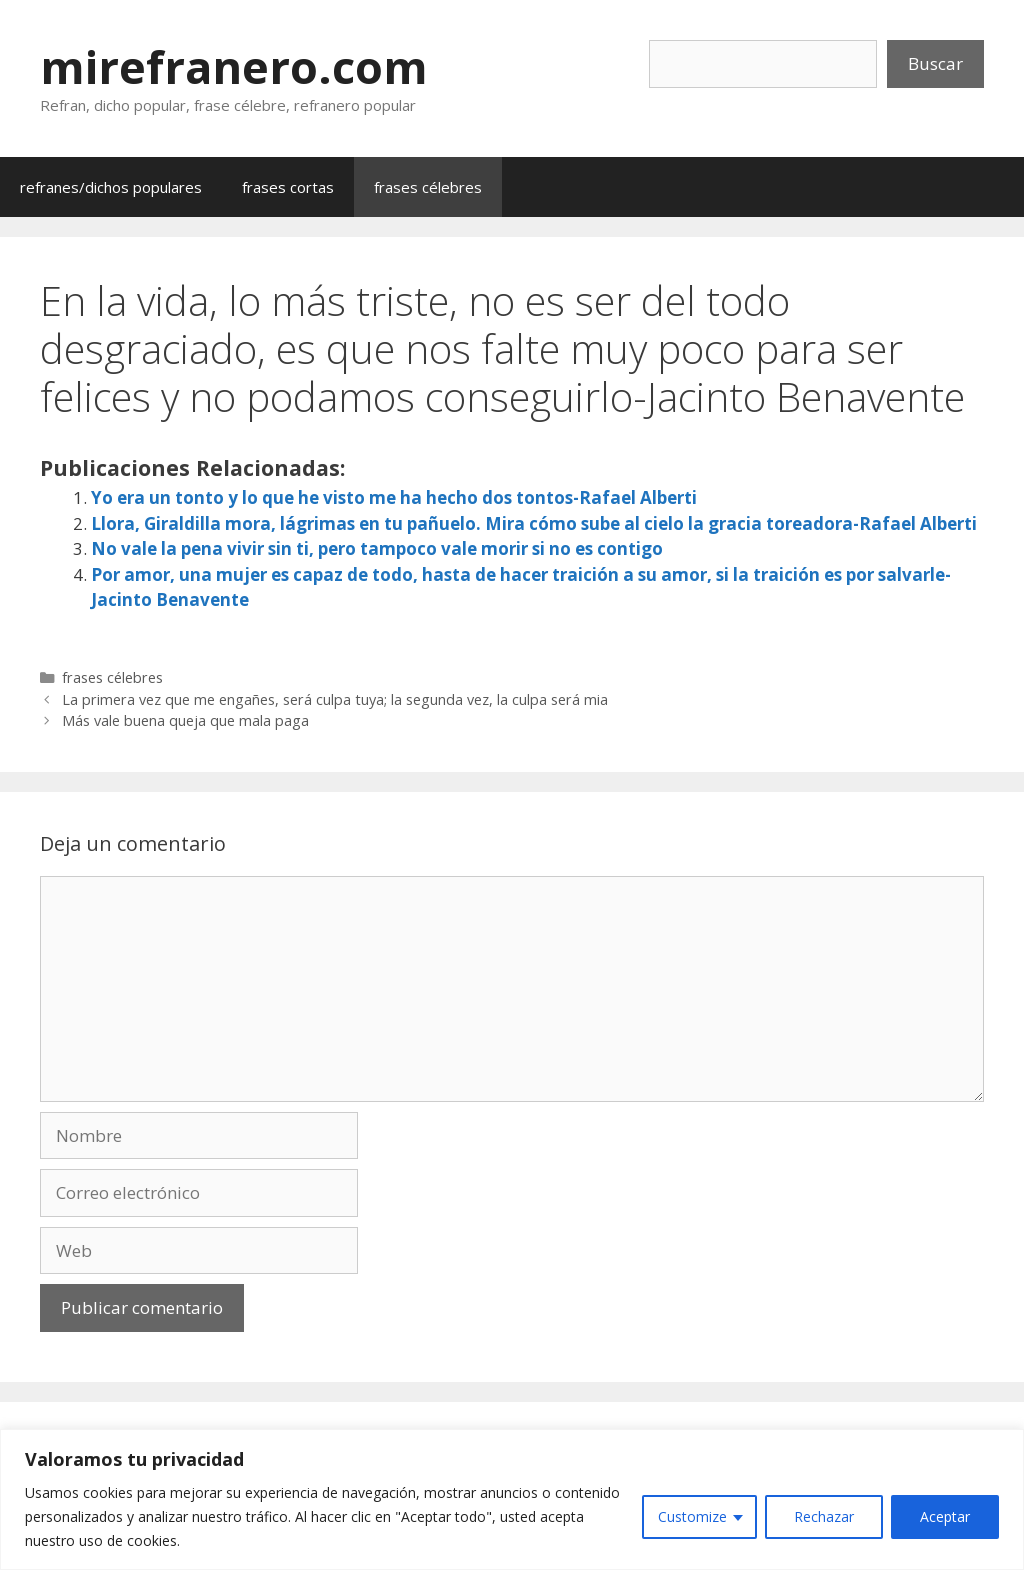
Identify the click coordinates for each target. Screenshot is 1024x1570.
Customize (692, 1516)
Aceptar (945, 1516)
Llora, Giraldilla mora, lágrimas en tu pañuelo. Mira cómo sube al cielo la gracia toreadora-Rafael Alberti (534, 523)
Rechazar (824, 1516)
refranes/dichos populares (111, 187)
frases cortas (288, 187)
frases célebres (428, 187)
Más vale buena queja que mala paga (185, 720)
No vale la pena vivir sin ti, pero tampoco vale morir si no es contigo (377, 548)
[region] (512, 1499)
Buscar (935, 63)
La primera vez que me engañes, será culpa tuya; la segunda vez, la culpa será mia (335, 699)
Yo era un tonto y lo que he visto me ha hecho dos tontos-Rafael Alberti (394, 497)
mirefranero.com (234, 66)
